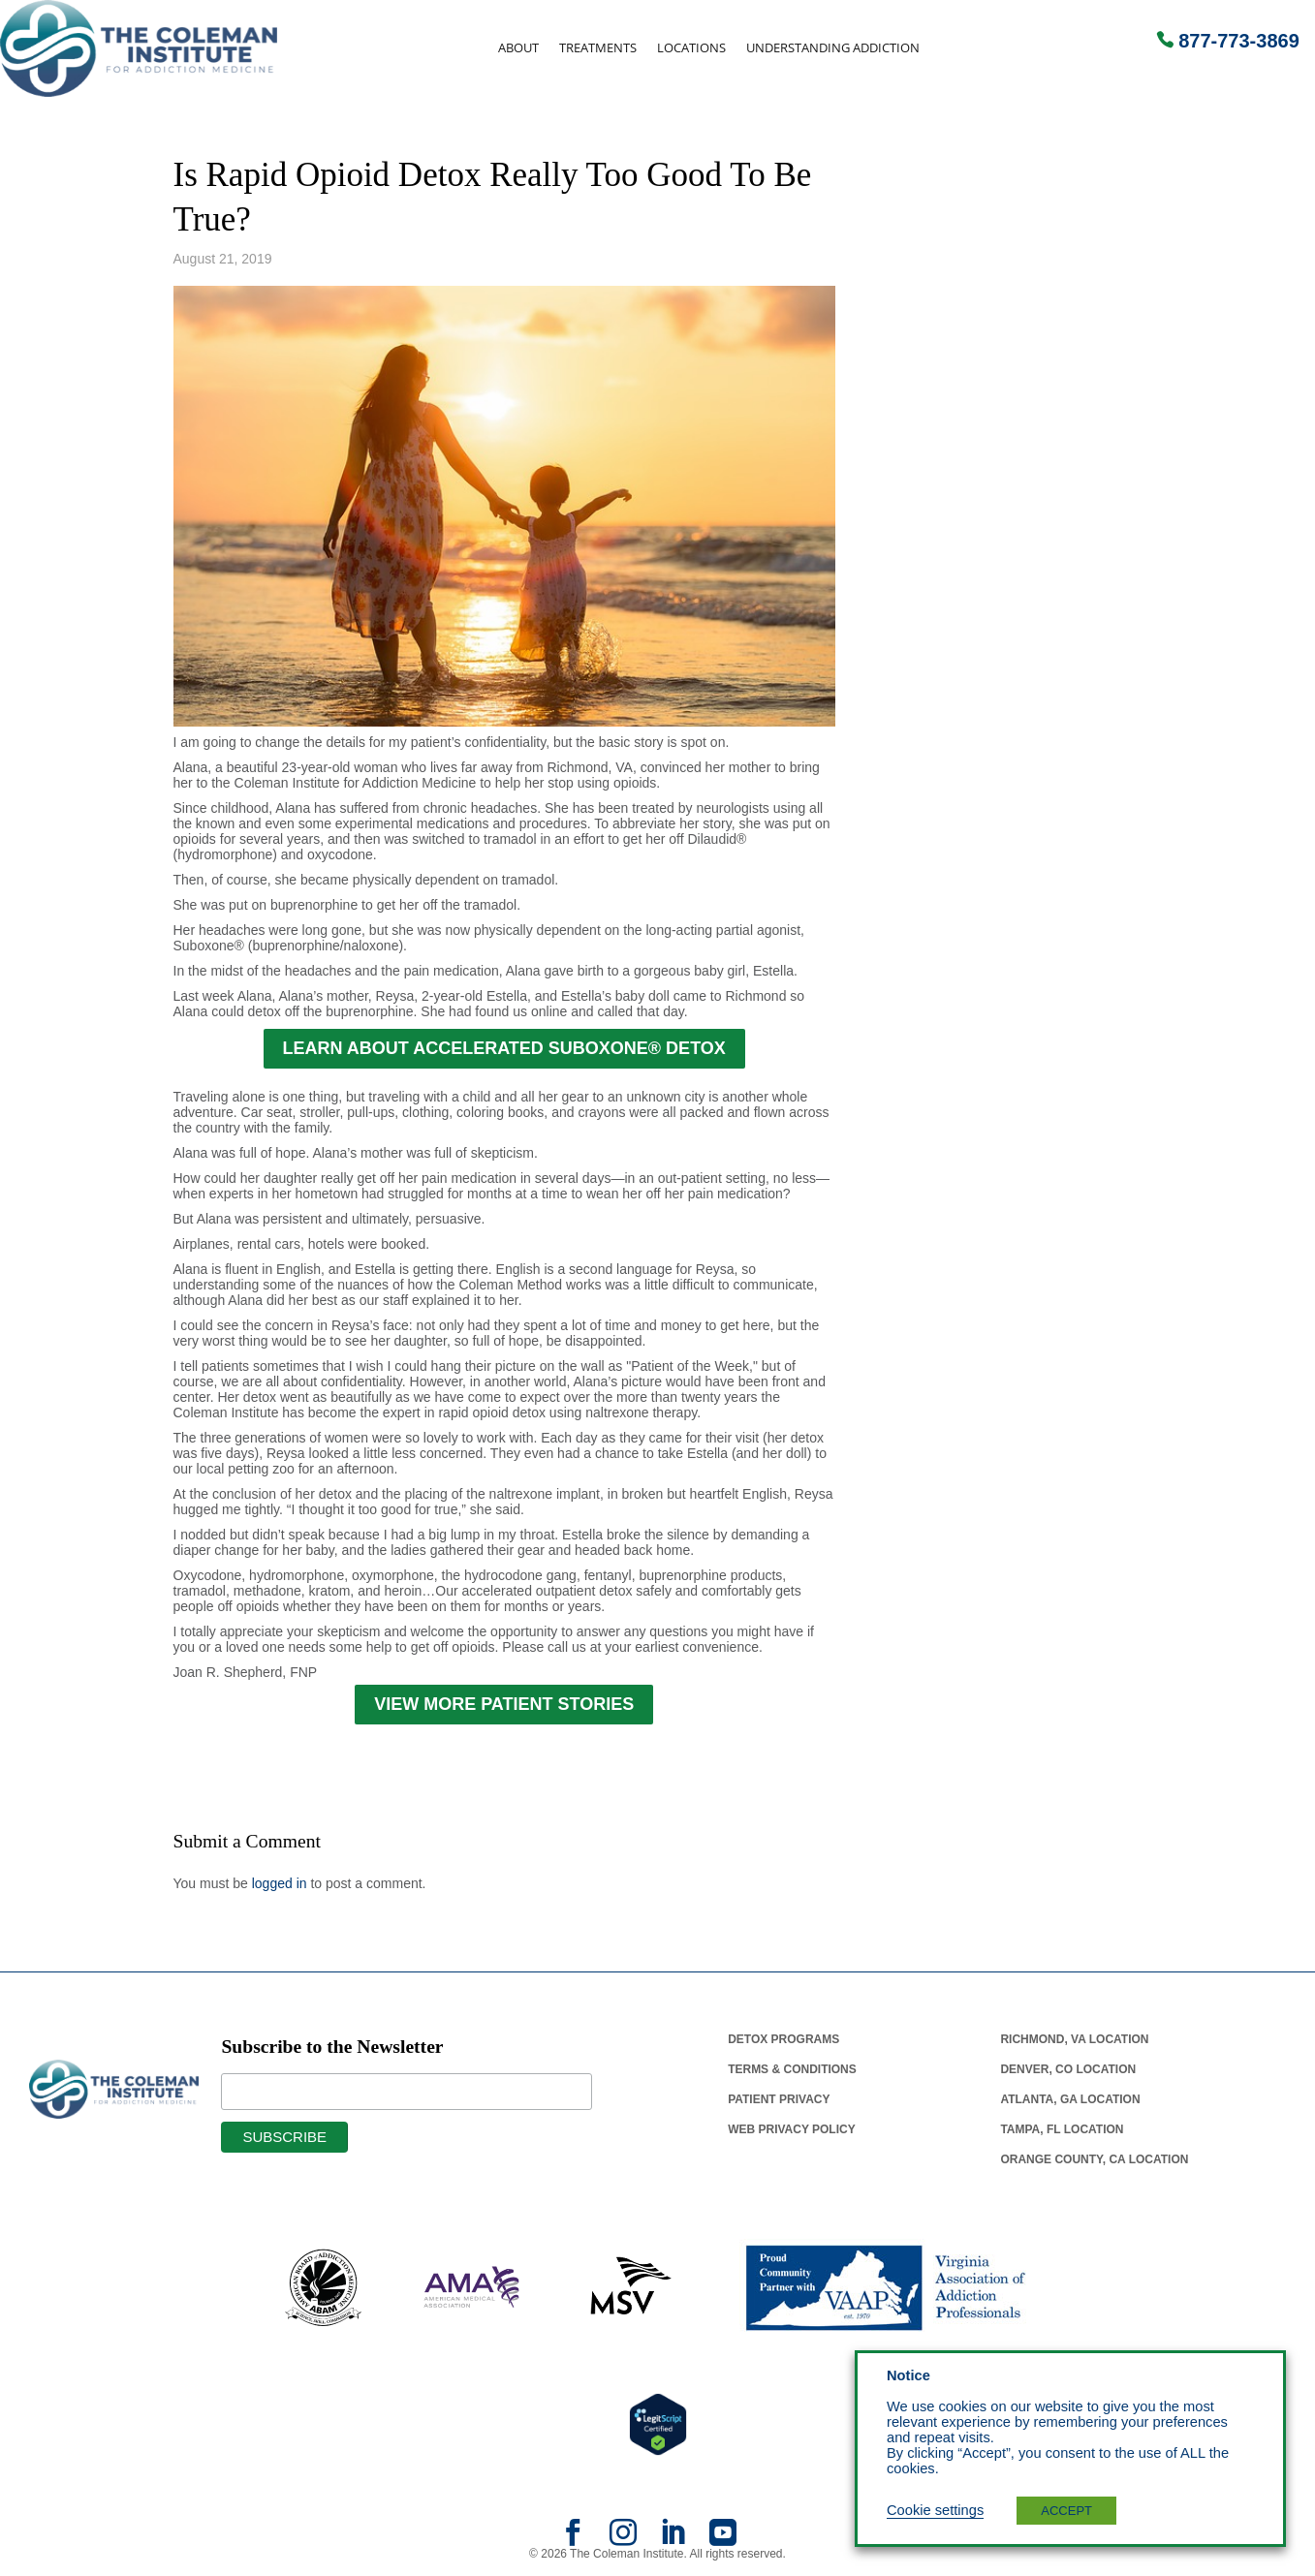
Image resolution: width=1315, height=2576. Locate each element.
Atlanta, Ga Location (1070, 2099)
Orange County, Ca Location (1094, 2159)
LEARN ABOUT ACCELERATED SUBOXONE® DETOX (504, 1048)
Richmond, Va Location (1074, 2039)
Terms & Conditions (792, 2069)
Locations (691, 48)
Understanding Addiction (833, 48)
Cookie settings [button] (935, 2510)
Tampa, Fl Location (1061, 2129)
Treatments (598, 48)
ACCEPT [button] (1066, 2510)
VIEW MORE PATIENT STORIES (504, 1704)
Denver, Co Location (1068, 2069)
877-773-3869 (1238, 40)
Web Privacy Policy (792, 2129)
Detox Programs (783, 2039)
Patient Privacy (779, 2099)
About (518, 48)
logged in (279, 1883)
